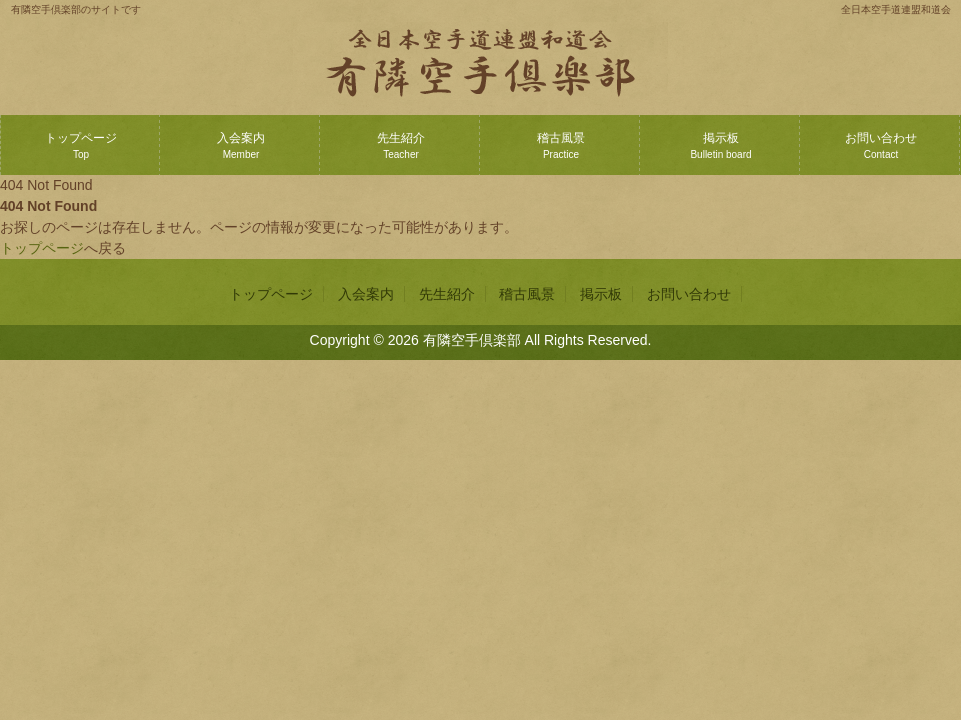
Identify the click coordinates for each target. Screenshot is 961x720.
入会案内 (241, 145)
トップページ (81, 145)
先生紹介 (401, 145)
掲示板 (720, 145)
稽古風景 (561, 145)
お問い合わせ (881, 145)
